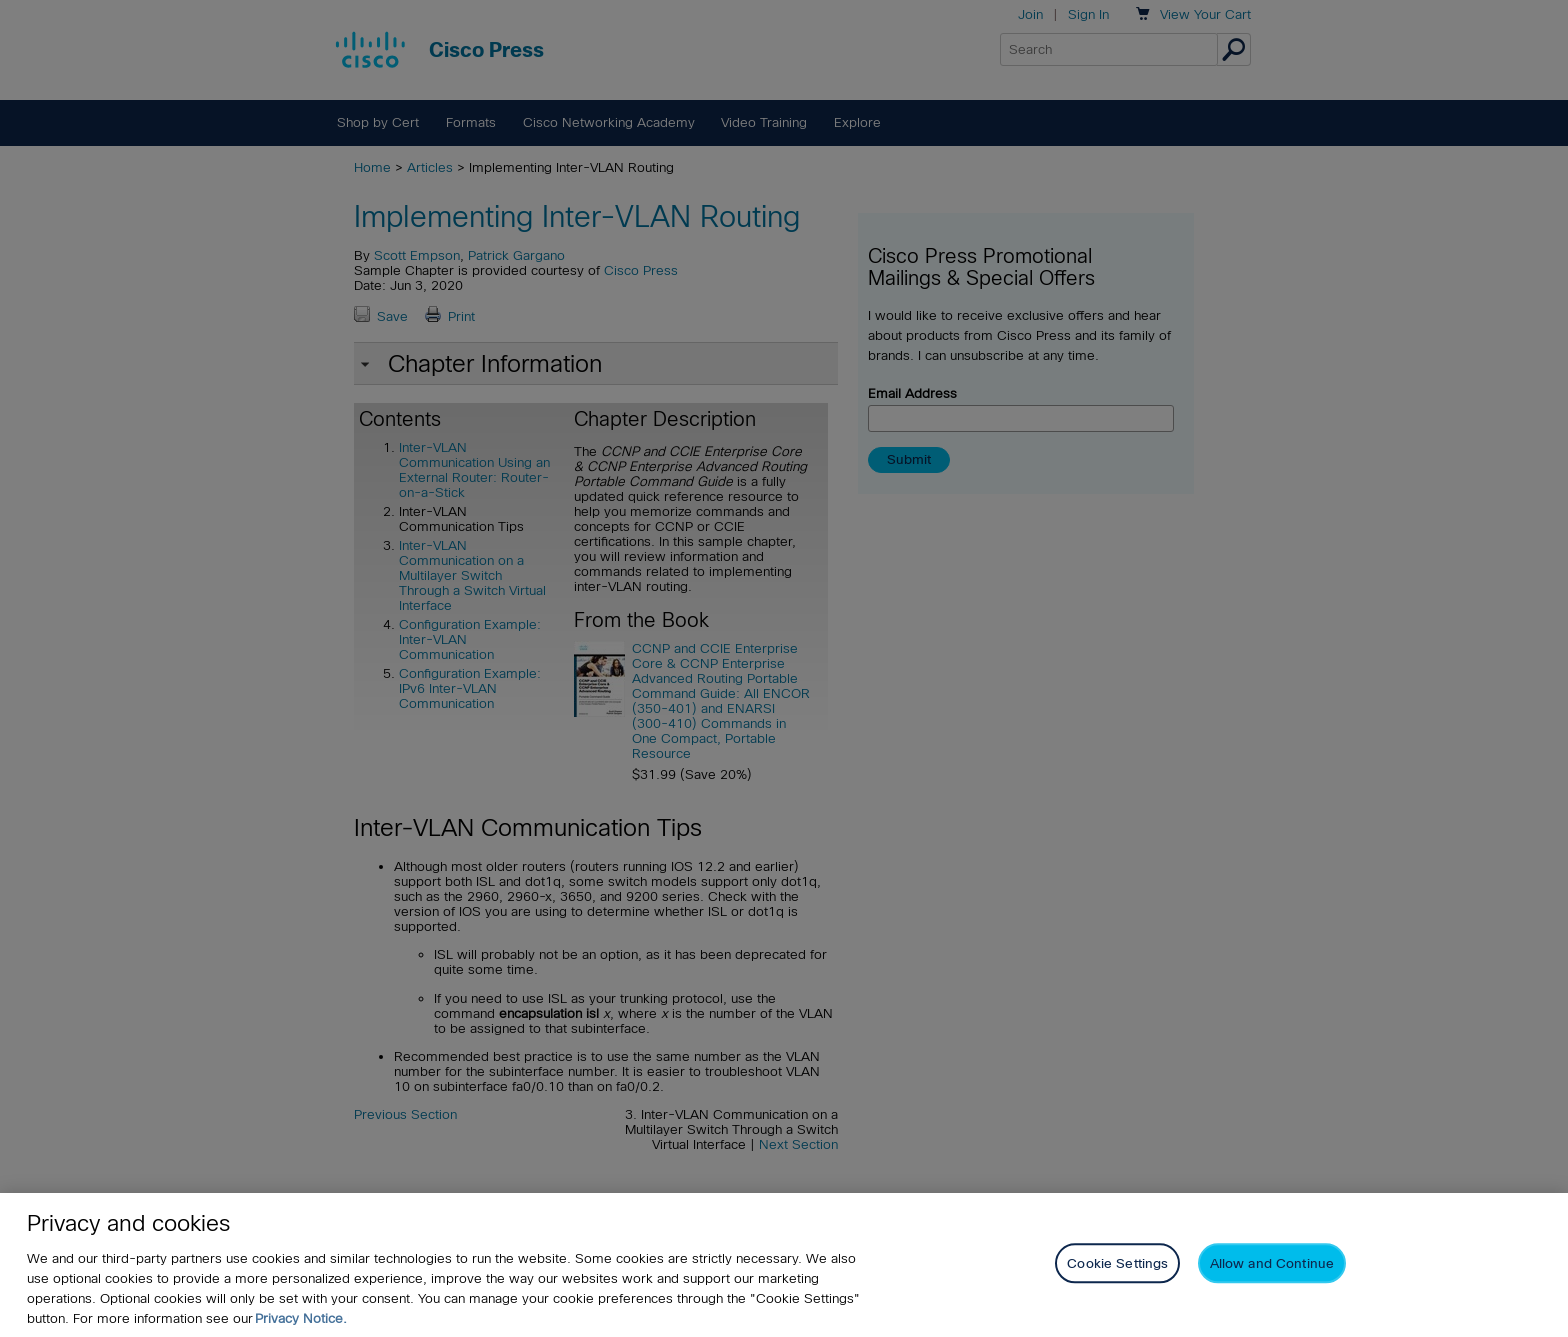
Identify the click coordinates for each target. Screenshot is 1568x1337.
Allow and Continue (1272, 1263)
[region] (784, 1265)
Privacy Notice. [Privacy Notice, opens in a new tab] (301, 1318)
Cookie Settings (1117, 1263)
